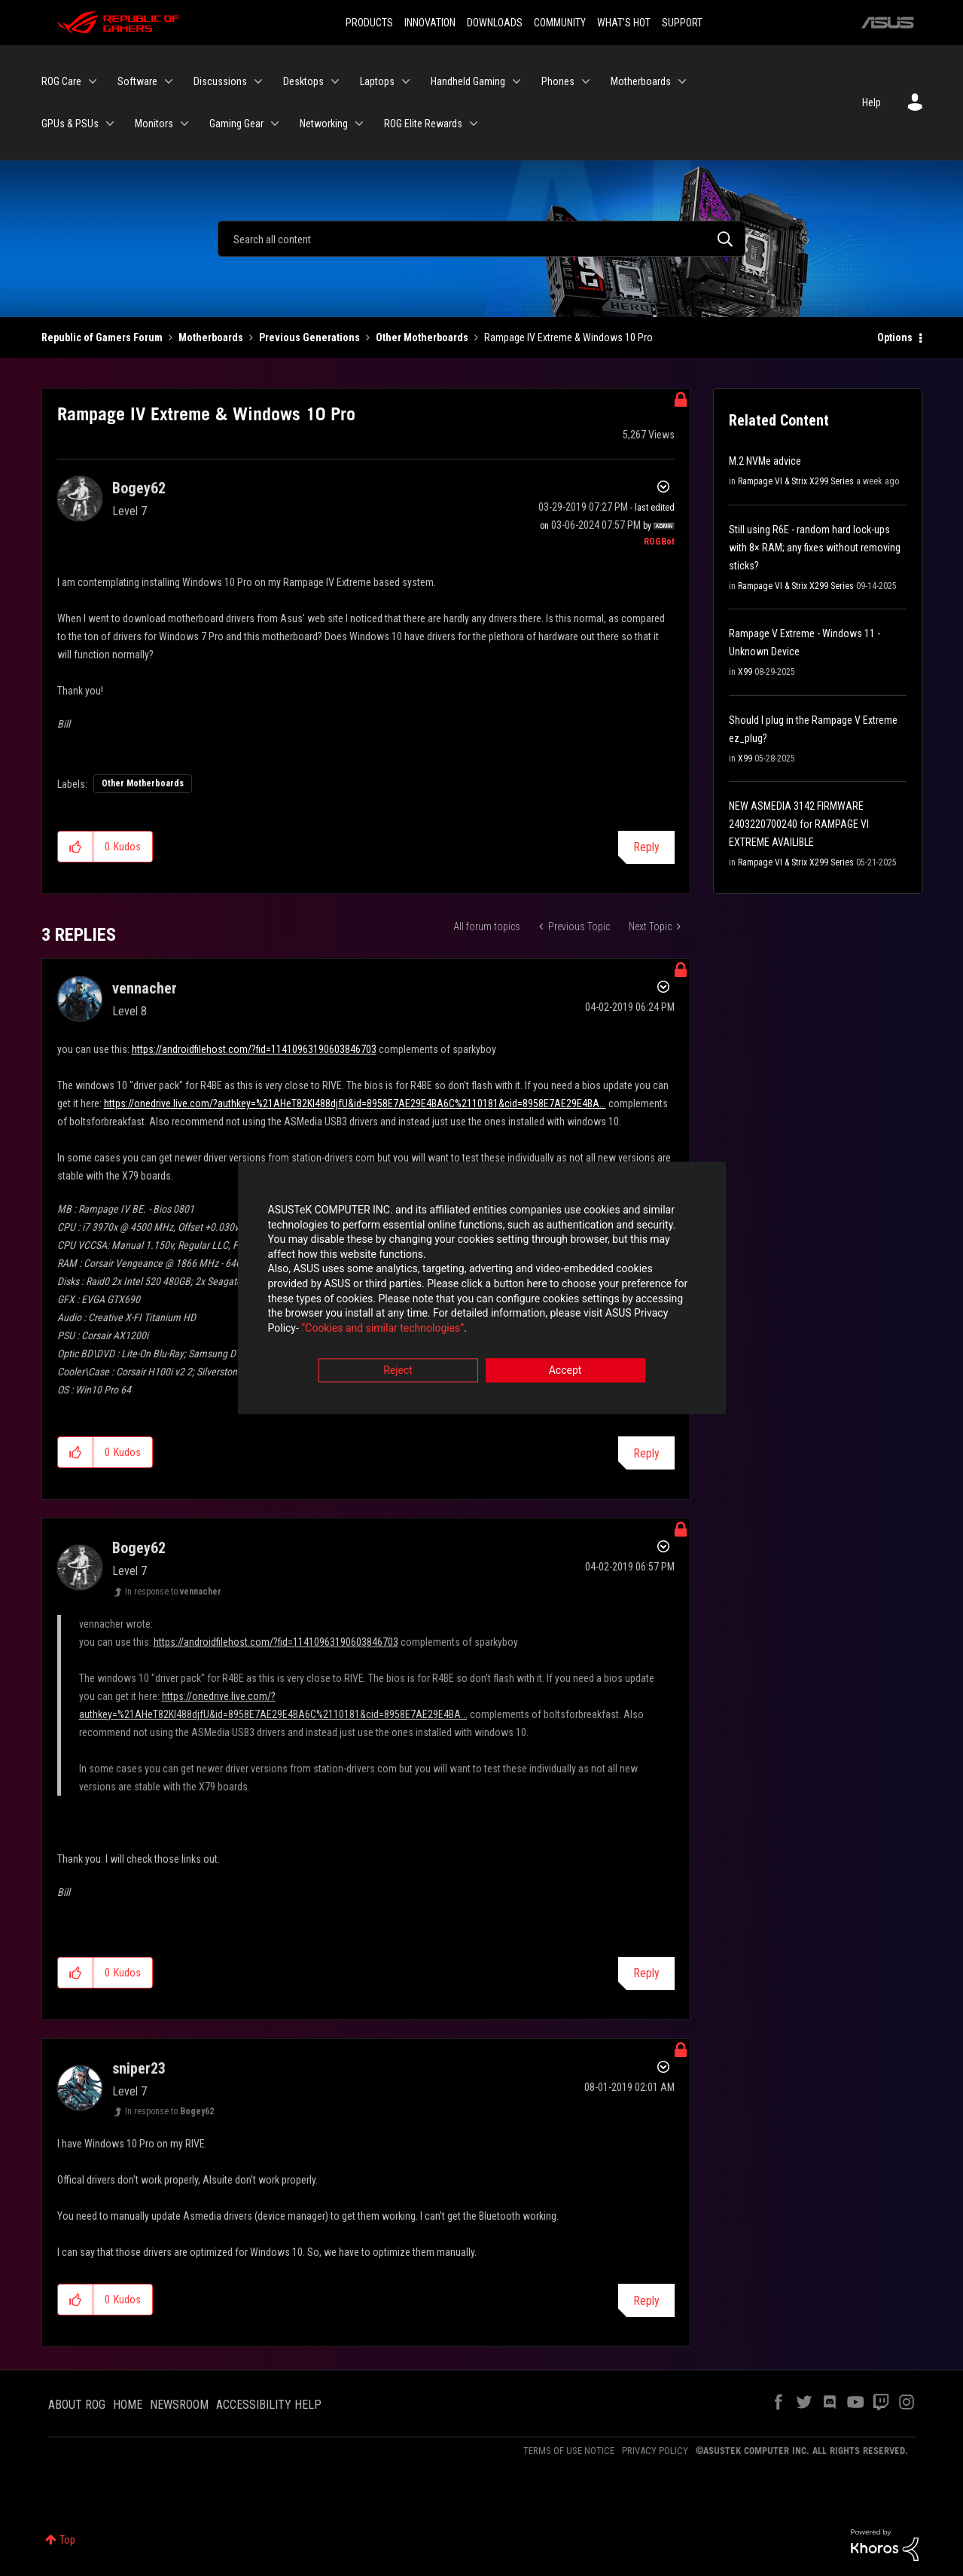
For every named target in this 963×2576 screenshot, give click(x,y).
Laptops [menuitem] (377, 81)
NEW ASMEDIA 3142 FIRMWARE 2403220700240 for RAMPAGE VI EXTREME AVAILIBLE (799, 824)
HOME (127, 2404)
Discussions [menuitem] (220, 81)
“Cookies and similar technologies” (382, 1329)
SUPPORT (682, 23)
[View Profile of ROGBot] (659, 541)
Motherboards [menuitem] (641, 81)
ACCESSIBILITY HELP (269, 2404)
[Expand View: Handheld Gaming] (516, 81)
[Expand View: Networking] (359, 123)
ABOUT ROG (76, 2404)
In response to (173, 1591)
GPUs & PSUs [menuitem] (70, 124)
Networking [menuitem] (324, 124)
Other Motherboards (422, 337)
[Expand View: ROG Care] (92, 81)
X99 (745, 672)
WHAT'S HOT (624, 23)
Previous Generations (309, 337)
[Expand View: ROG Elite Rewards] (473, 123)
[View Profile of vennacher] (144, 988)
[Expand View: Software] (168, 81)
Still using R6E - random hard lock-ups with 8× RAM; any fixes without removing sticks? (815, 547)
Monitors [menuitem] (154, 124)
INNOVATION (430, 23)
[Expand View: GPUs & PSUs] (109, 123)
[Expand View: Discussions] (258, 81)
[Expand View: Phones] (585, 81)
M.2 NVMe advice (765, 461)
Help (871, 102)
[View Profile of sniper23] (139, 2068)
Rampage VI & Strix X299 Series (796, 481)
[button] (75, 847)
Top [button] (67, 2540)
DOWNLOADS (495, 23)
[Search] (481, 239)
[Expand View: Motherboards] (682, 81)
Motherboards (210, 337)
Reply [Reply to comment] (646, 1453)
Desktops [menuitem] (303, 81)
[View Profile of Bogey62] (139, 488)
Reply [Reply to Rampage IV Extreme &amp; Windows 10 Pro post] (646, 847)
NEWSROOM (179, 2404)
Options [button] (895, 337)
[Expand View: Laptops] (405, 81)
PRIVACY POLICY (655, 2450)
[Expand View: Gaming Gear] (274, 123)
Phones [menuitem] (557, 81)
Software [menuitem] (137, 81)
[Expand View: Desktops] (335, 81)
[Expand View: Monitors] (184, 123)
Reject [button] (398, 1372)
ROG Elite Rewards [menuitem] (423, 124)
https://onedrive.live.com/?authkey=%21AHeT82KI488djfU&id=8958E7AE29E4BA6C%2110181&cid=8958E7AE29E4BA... (355, 1103)
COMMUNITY (560, 23)
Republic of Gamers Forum (102, 337)
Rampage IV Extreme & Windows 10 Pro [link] (568, 337)
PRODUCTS (369, 23)
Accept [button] (565, 1372)
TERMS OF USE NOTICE (568, 2450)
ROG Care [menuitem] (61, 81)
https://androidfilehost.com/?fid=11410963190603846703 (254, 1049)
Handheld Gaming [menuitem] (468, 81)
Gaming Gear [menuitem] (236, 124)
